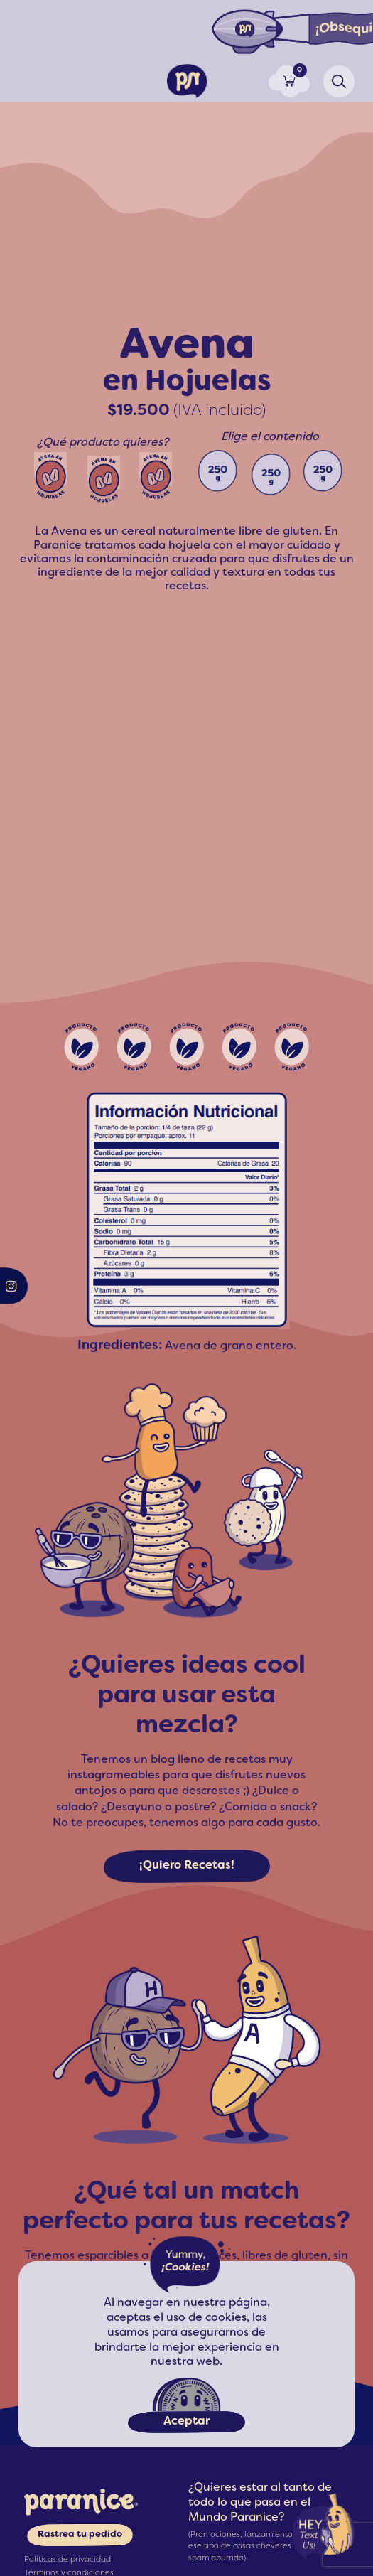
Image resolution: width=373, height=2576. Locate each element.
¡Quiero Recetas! (186, 1866)
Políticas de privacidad (67, 2559)
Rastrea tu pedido (80, 2535)
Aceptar (186, 2421)
